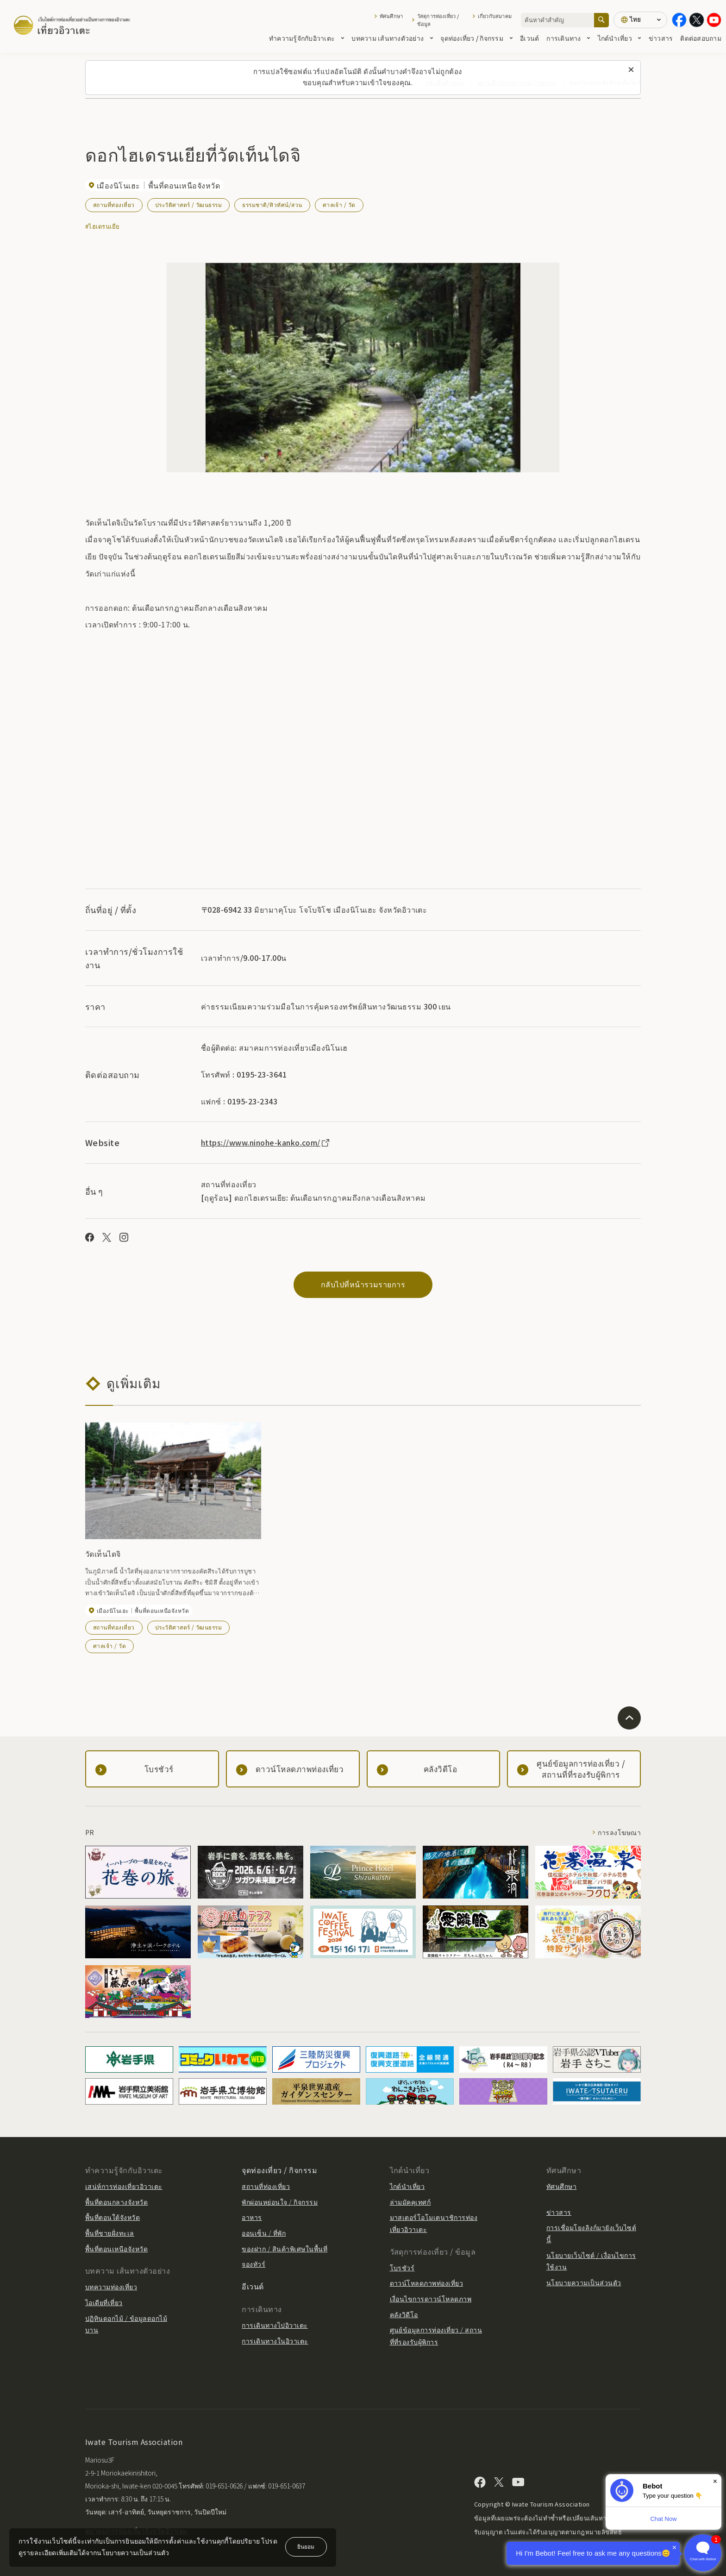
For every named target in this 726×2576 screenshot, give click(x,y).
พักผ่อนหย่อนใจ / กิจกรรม (280, 2201)
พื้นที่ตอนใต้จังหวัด (112, 2217)
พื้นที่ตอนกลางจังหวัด (116, 2201)
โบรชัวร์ (402, 2267)
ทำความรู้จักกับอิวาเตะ (306, 38)
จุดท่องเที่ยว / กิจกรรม (476, 38)
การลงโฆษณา (619, 1832)
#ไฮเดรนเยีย (102, 226)
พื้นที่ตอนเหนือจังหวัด (116, 2248)
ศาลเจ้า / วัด (339, 204)
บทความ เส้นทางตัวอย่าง (392, 38)
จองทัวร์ (253, 2264)
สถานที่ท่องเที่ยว (114, 204)
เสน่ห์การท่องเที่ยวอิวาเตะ (124, 2186)
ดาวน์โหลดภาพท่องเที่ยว (426, 2283)
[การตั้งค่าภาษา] (640, 20)
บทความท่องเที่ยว (111, 2286)
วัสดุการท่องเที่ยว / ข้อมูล (438, 20)
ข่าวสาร (661, 38)
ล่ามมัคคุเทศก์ (410, 2201)
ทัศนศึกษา (391, 15)
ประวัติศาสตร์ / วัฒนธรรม (188, 204)
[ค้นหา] (601, 20)
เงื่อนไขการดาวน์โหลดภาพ (431, 2298)
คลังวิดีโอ (404, 2314)
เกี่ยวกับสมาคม (495, 15)
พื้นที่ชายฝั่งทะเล (109, 2233)
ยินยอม (305, 2546)
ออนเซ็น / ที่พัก (264, 2233)
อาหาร (252, 2217)
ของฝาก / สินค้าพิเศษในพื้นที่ (284, 2248)
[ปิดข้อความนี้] (631, 70)
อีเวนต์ (529, 38)
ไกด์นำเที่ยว (619, 38)
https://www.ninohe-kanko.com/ (266, 1142)
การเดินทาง (568, 38)
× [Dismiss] (715, 2481)
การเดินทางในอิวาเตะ (275, 2340)
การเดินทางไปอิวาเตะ (274, 2325)
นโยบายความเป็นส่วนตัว (583, 2282)
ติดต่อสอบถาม (700, 38)
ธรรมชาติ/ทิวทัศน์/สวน (272, 204)
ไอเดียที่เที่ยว (104, 2302)
